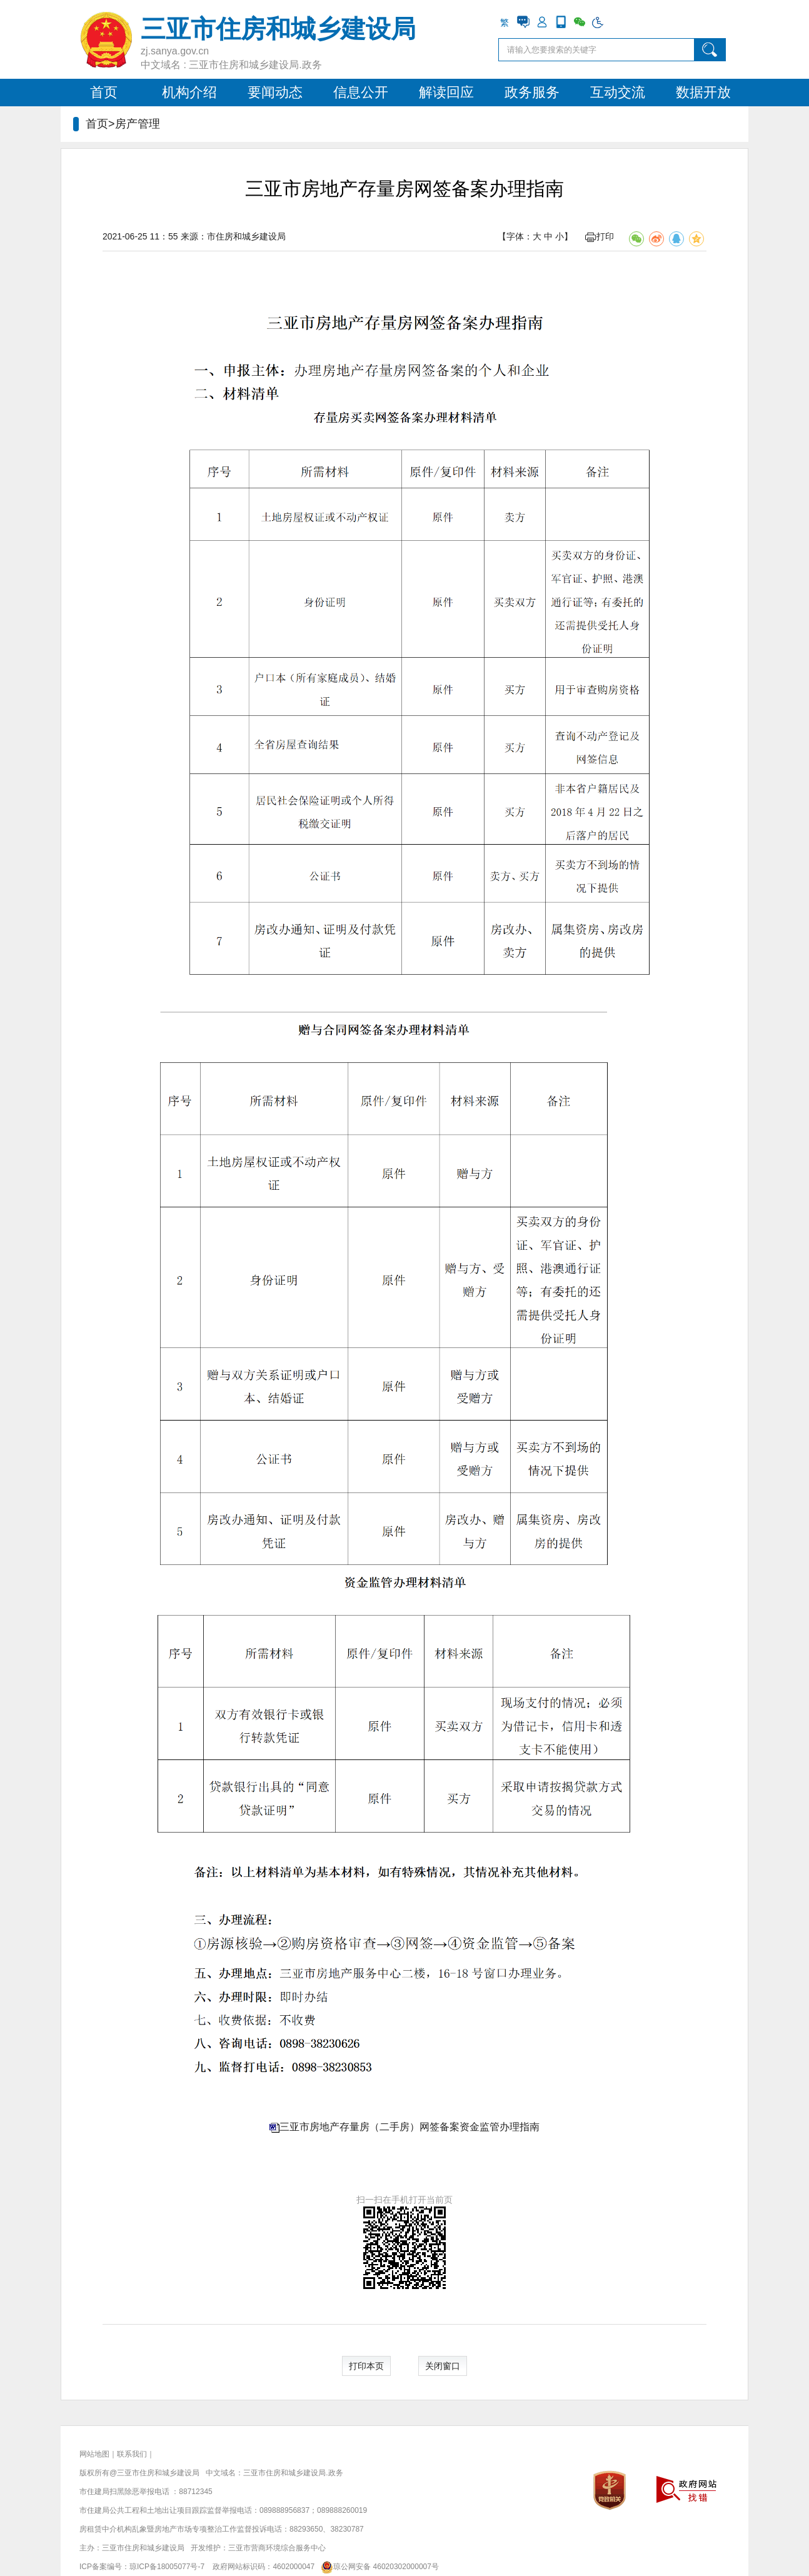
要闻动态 (275, 92)
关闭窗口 (442, 2366)
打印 (599, 236)
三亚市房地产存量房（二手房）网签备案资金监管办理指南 (409, 2126)
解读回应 (446, 92)
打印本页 (366, 2366)
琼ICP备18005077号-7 (166, 2566)
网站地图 (94, 2454)
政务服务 (532, 92)
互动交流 (617, 92)
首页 (104, 92)
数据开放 (703, 92)
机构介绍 (189, 92)
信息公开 (360, 92)
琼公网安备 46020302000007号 (378, 2566)
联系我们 (132, 2454)
